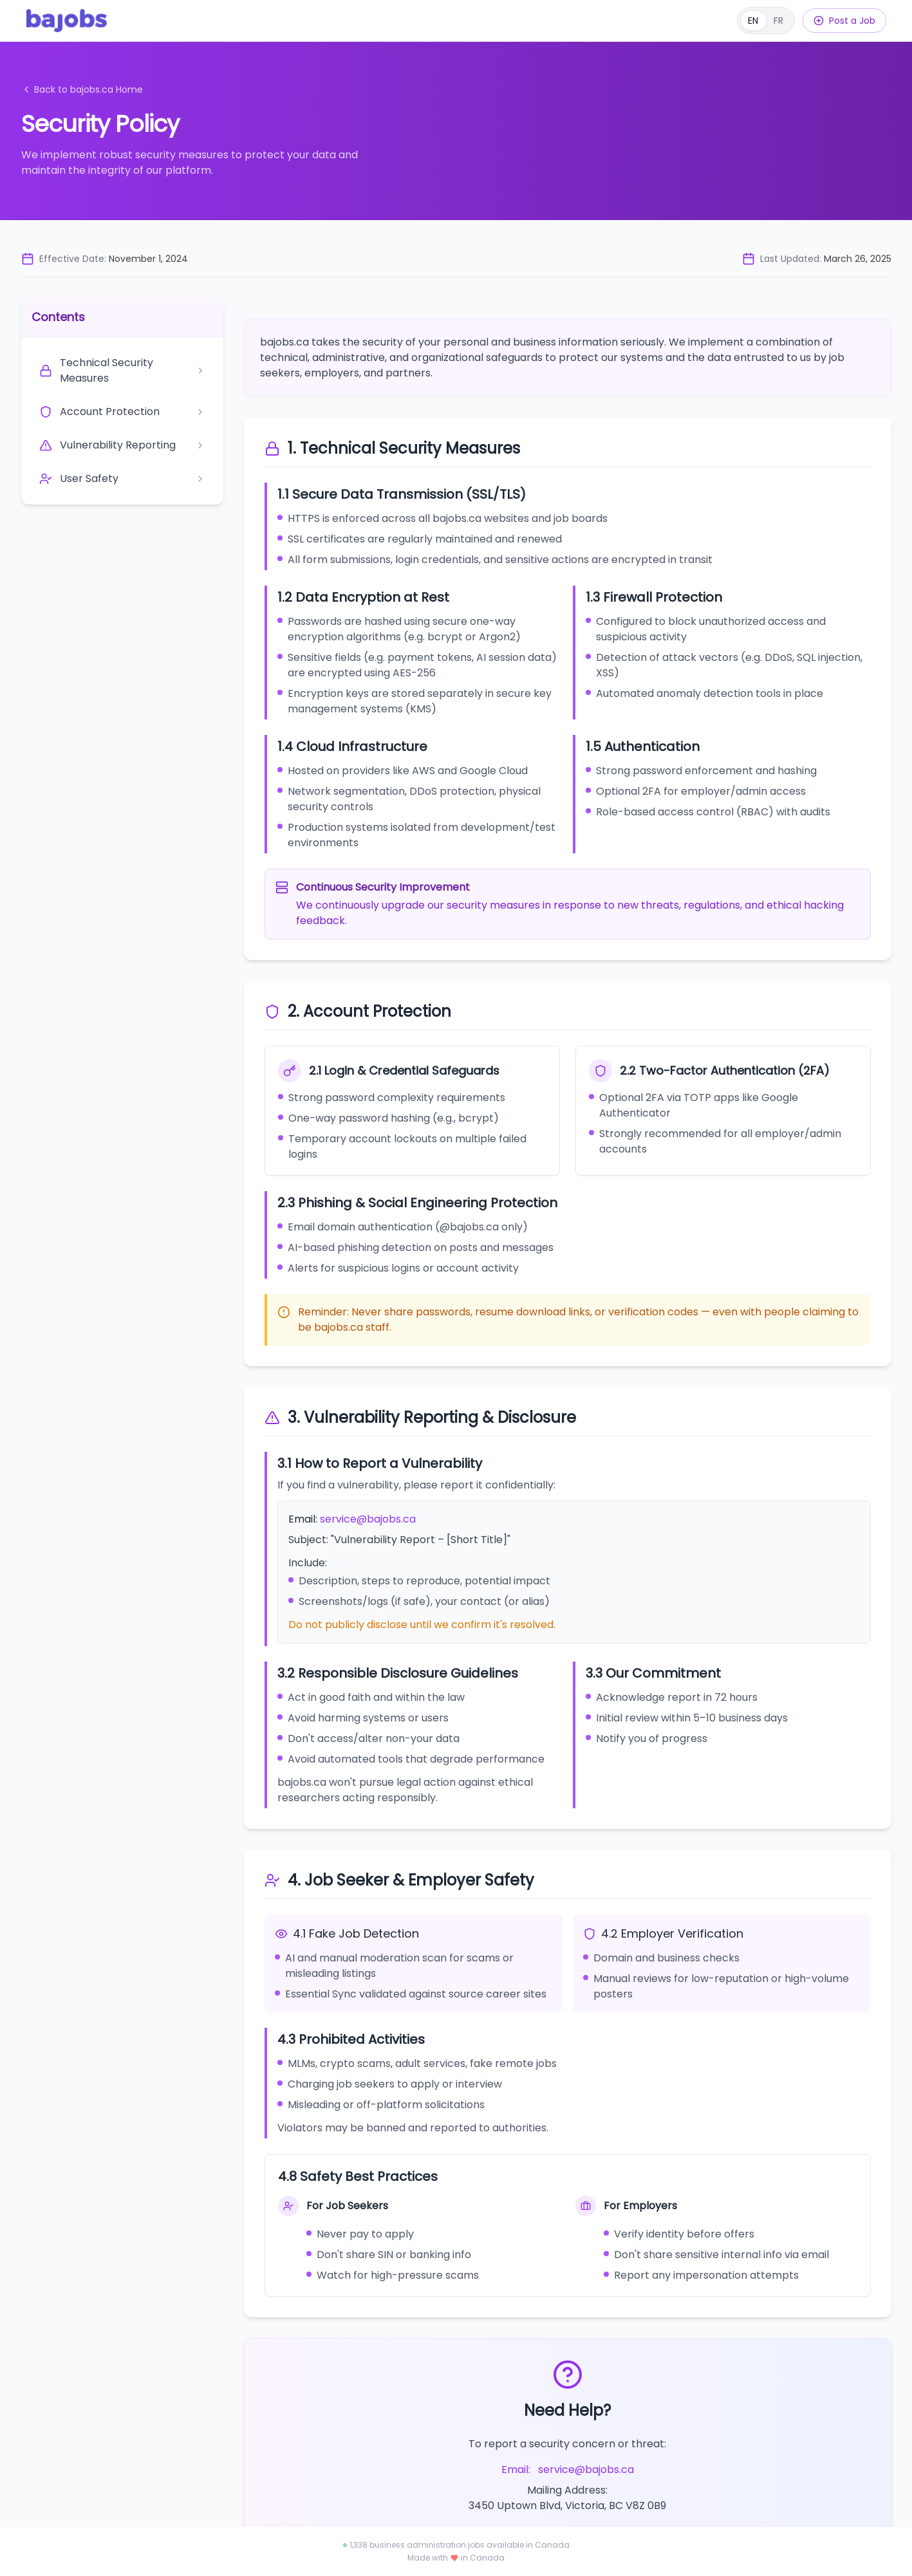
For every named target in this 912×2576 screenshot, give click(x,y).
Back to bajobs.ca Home (82, 89)
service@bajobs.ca (368, 1519)
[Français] (766, 20)
